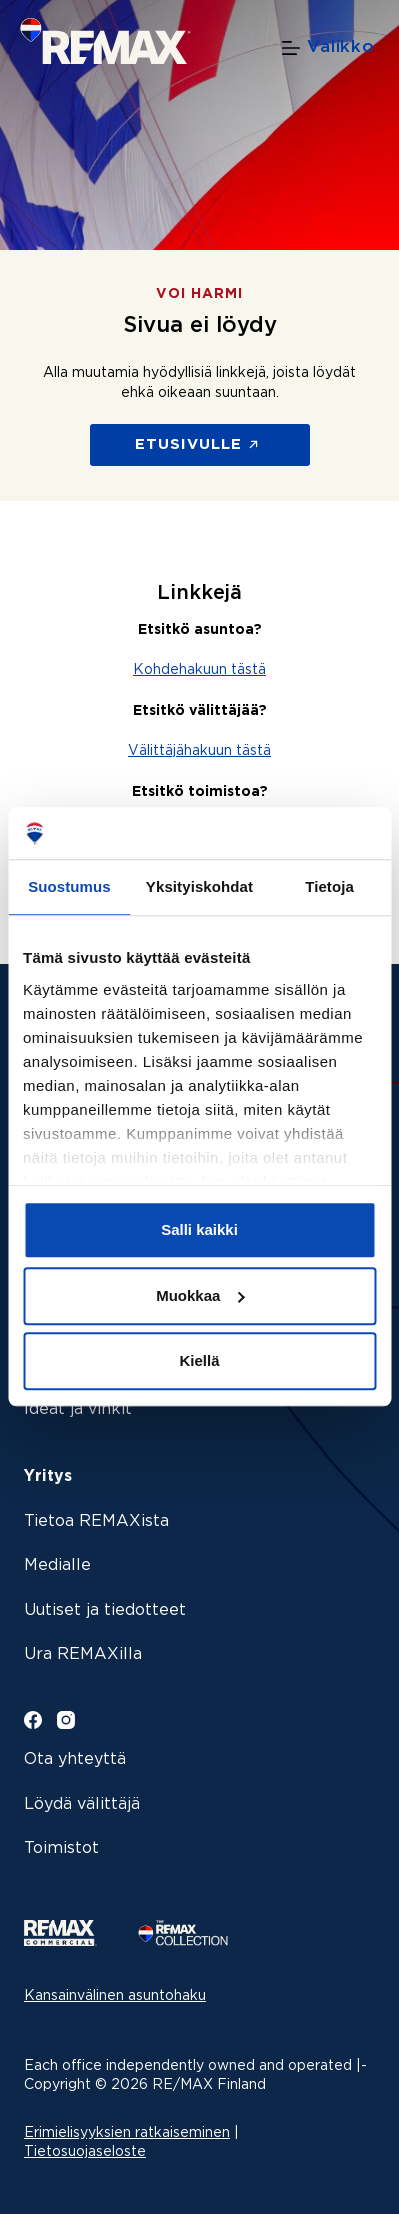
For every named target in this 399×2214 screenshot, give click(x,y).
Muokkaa (200, 1295)
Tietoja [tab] (329, 887)
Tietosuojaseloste (85, 2152)
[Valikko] (328, 48)
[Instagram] (66, 1720)
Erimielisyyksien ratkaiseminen (127, 2133)
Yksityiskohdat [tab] (199, 887)
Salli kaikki (199, 1230)
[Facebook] (33, 1720)
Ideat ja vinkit (78, 1409)
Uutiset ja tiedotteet (105, 1610)
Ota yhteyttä (75, 1759)
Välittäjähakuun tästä (199, 751)
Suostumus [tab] (69, 887)
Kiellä (199, 1361)
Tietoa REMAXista (96, 1521)
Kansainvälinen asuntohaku (115, 1996)
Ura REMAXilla (83, 1654)
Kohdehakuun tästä (199, 670)
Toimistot (61, 1848)
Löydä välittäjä (82, 1804)
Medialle (57, 1565)
